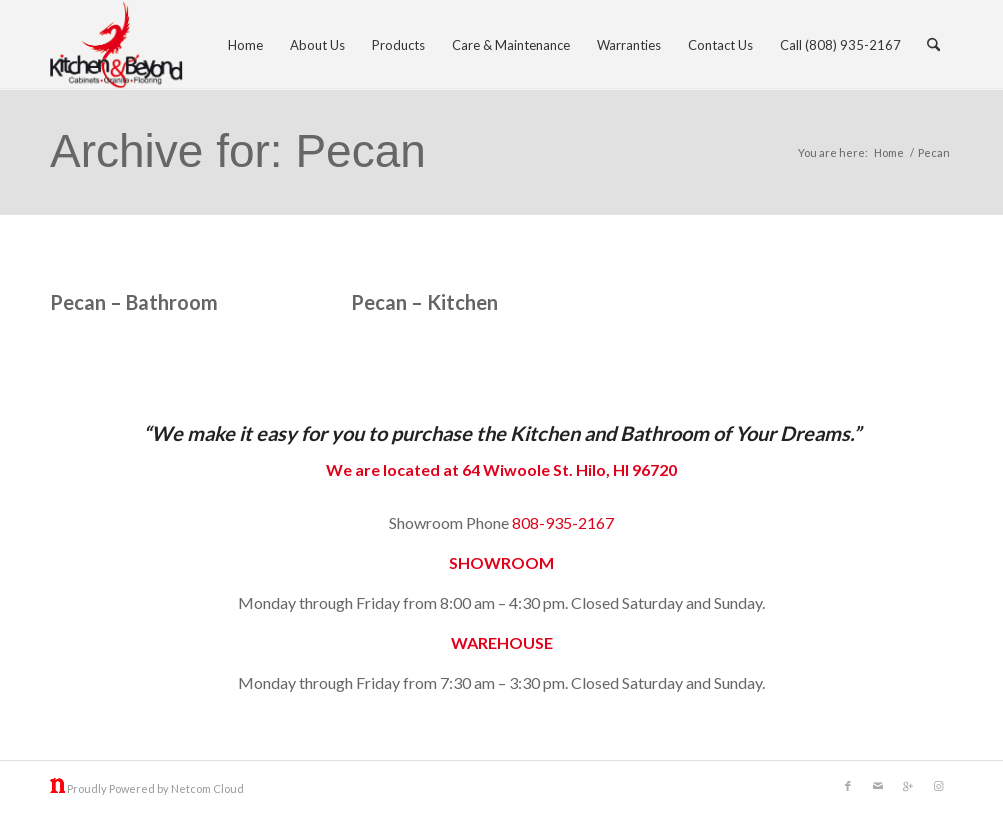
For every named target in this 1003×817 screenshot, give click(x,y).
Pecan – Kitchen (424, 302)
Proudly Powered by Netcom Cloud (155, 788)
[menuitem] (245, 45)
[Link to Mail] (878, 786)
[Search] (933, 45)
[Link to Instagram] (938, 786)
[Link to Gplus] (908, 786)
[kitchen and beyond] (116, 45)
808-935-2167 (563, 522)
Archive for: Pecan (238, 151)
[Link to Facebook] (848, 786)
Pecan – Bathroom (134, 302)
